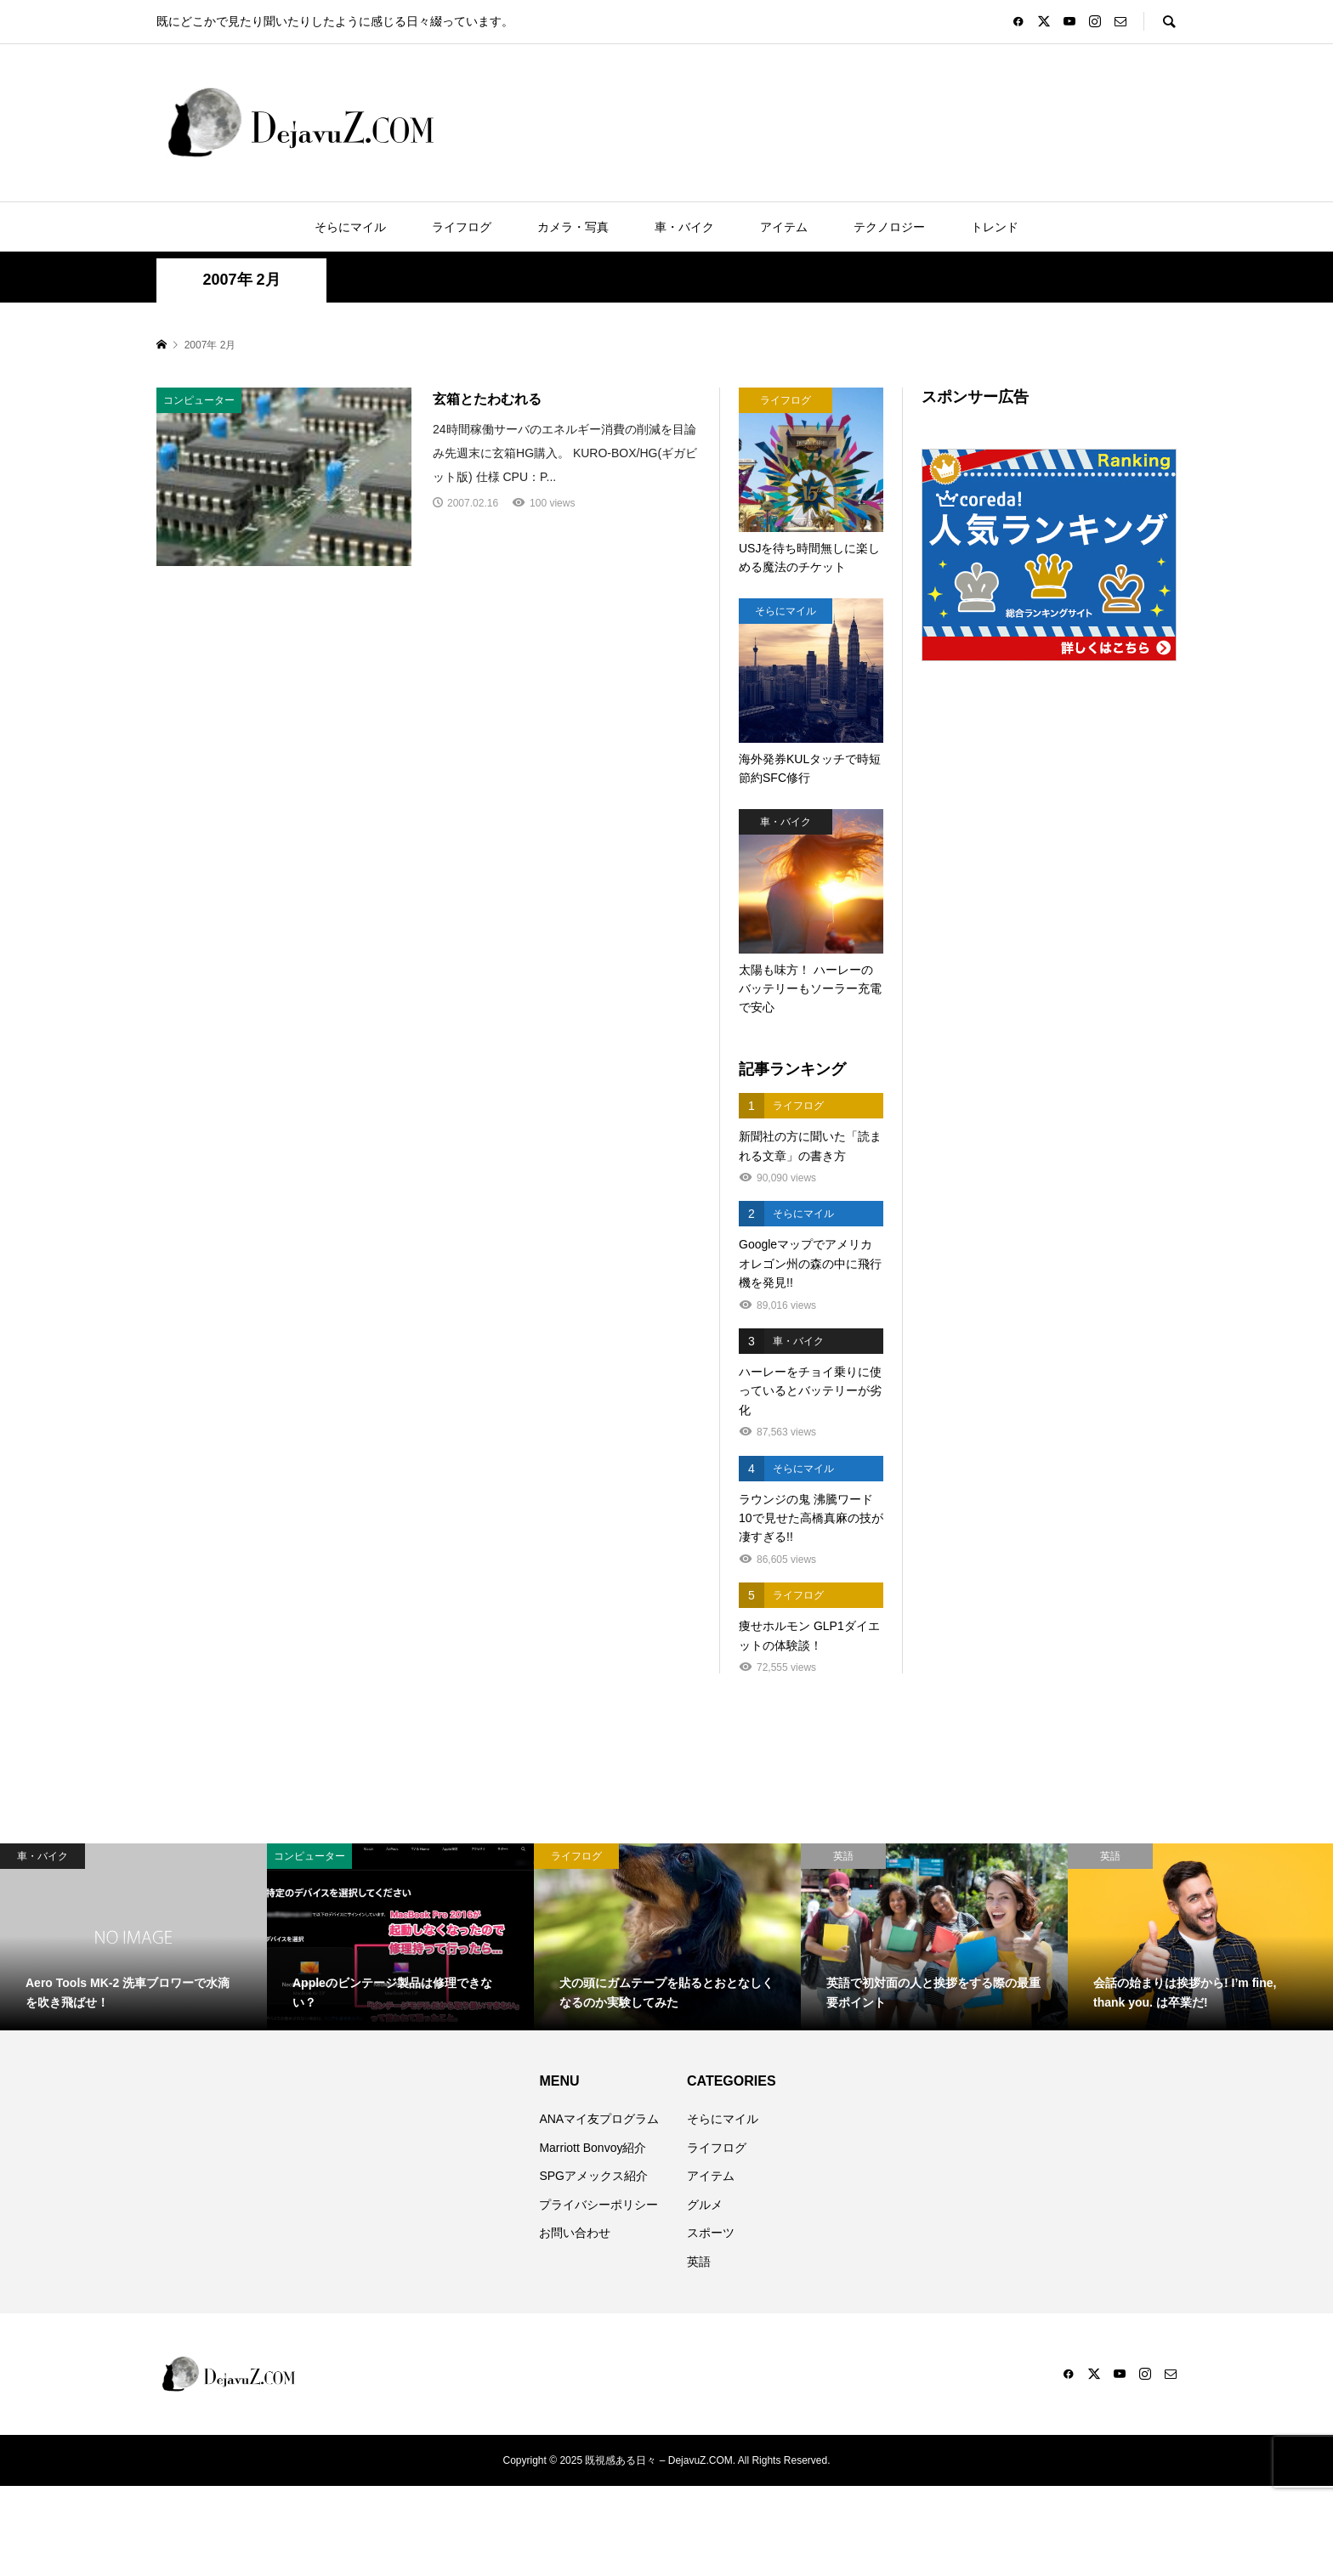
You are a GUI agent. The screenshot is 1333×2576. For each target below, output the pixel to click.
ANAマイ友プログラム (599, 2119)
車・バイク (684, 227)
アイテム (784, 227)
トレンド (994, 227)
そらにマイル (350, 227)
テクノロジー (889, 227)
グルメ (705, 2204)
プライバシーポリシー (598, 2204)
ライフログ (461, 227)
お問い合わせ (574, 2232)
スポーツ (711, 2232)
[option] (133, 1936)
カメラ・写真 (573, 227)
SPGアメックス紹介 (593, 2176)
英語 (699, 2261)
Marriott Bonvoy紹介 (592, 2147)
